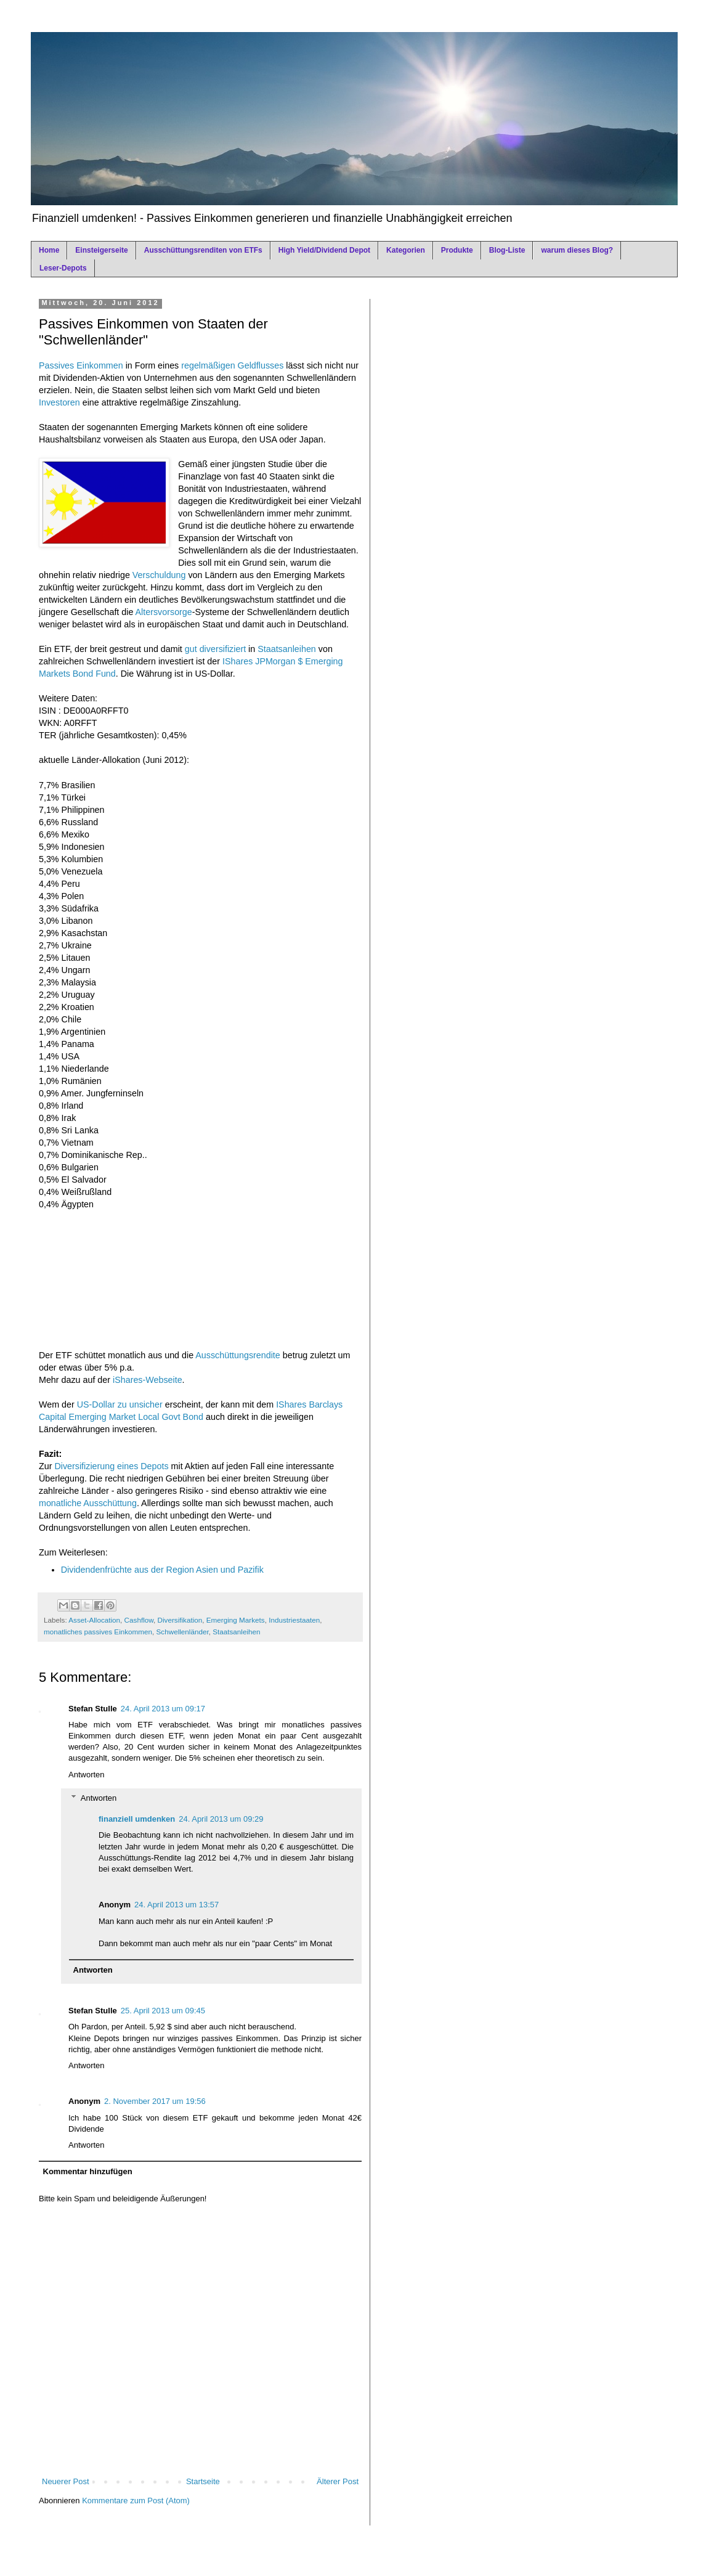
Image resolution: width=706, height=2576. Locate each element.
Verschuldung (159, 575)
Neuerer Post (65, 2481)
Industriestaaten (294, 1620)
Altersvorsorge (164, 612)
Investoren (59, 402)
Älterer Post (338, 2481)
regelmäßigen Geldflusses (232, 365)
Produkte (457, 250)
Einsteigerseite (101, 250)
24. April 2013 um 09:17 (163, 1708)
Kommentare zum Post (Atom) (136, 2500)
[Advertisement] (200, 1272)
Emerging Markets (235, 1620)
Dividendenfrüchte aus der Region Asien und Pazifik (162, 1570)
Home (49, 250)
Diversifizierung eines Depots (111, 1466)
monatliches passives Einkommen (98, 1632)
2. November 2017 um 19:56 (155, 2101)
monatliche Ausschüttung (88, 1503)
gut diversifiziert (215, 649)
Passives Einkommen (81, 365)
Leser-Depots (63, 268)
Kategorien (405, 250)
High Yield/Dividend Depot (324, 250)
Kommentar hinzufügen (87, 2171)
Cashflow (138, 1620)
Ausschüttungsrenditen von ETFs (203, 250)
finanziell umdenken (137, 1819)
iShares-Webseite (147, 1380)
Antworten (86, 1774)
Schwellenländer (182, 1632)
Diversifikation (180, 1620)
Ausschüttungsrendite (237, 1355)
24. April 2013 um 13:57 (176, 1904)
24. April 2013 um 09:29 (221, 1819)
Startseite (203, 2481)
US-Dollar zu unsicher (120, 1404)
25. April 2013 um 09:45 (163, 2010)
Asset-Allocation (94, 1620)
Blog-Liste (507, 250)
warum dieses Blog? (577, 250)
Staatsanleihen (287, 649)
